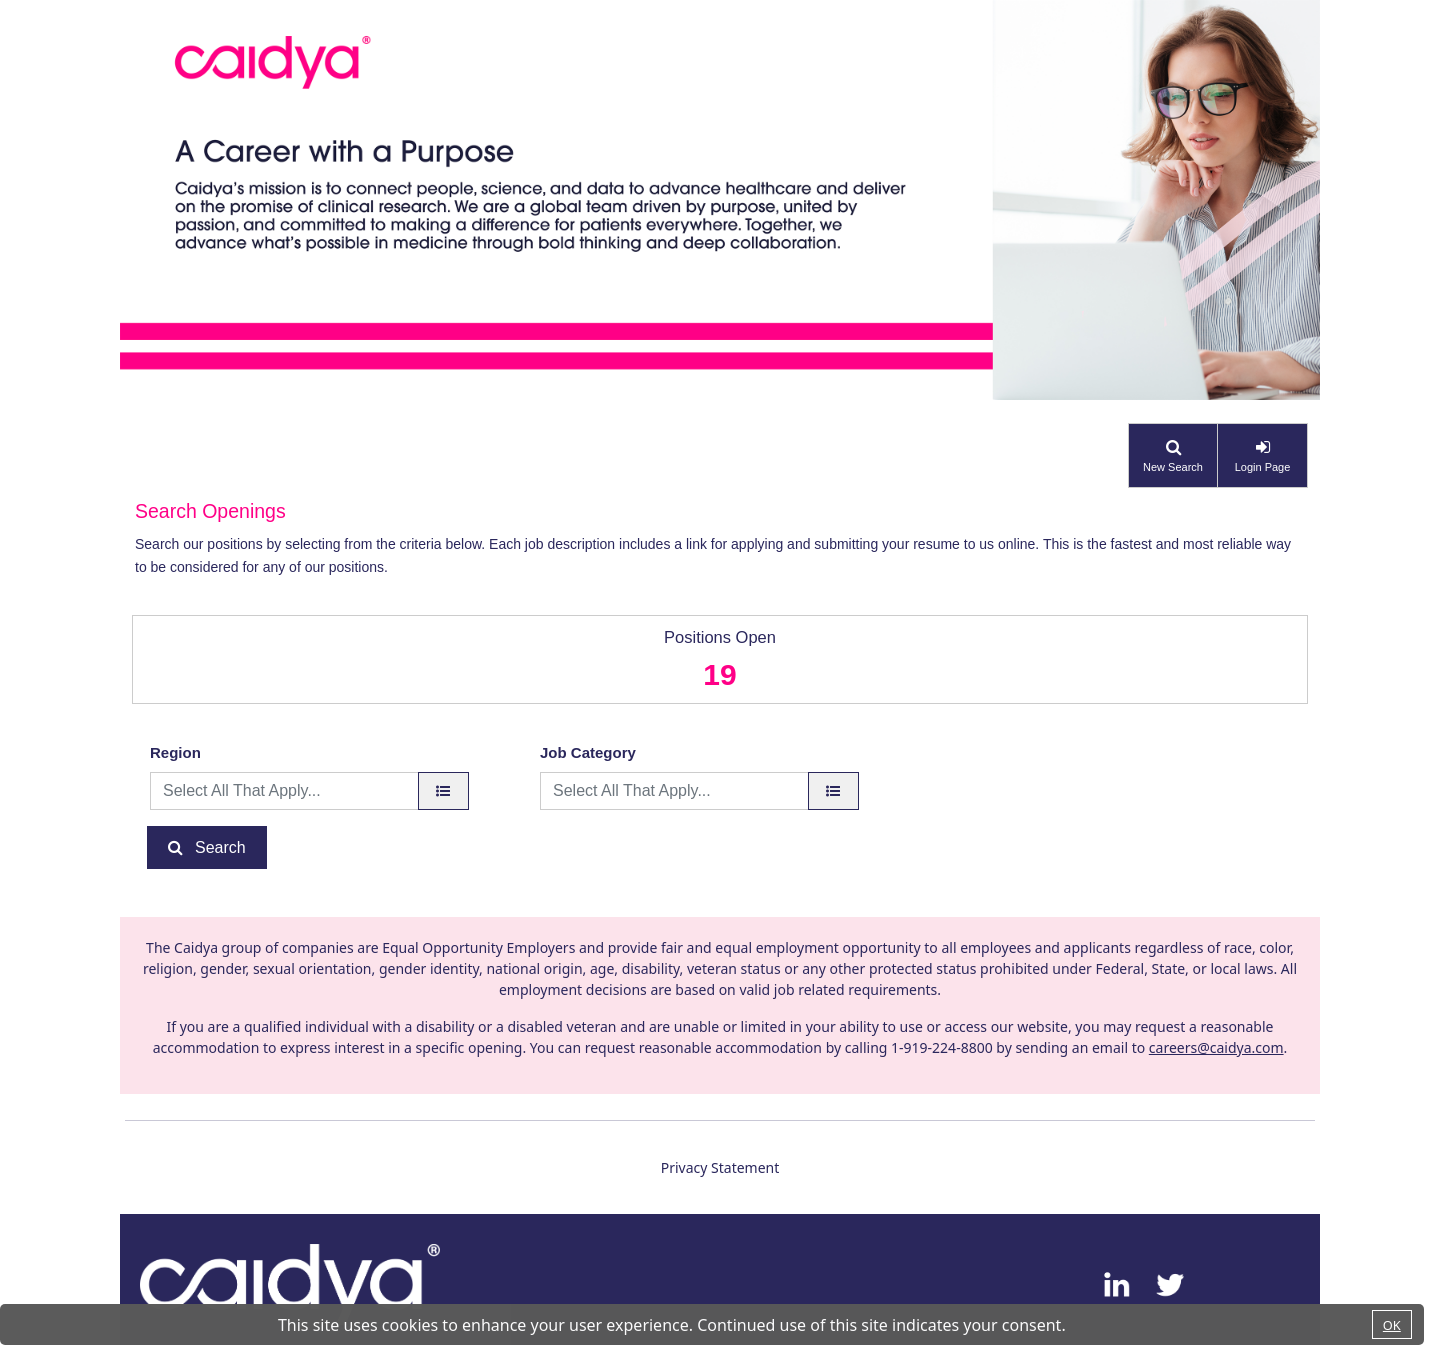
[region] (443, 791)
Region (175, 752)
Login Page (1263, 467)
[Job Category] (833, 791)
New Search (1173, 467)
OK (1392, 1325)
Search (220, 847)
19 (719, 674)
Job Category (588, 752)
